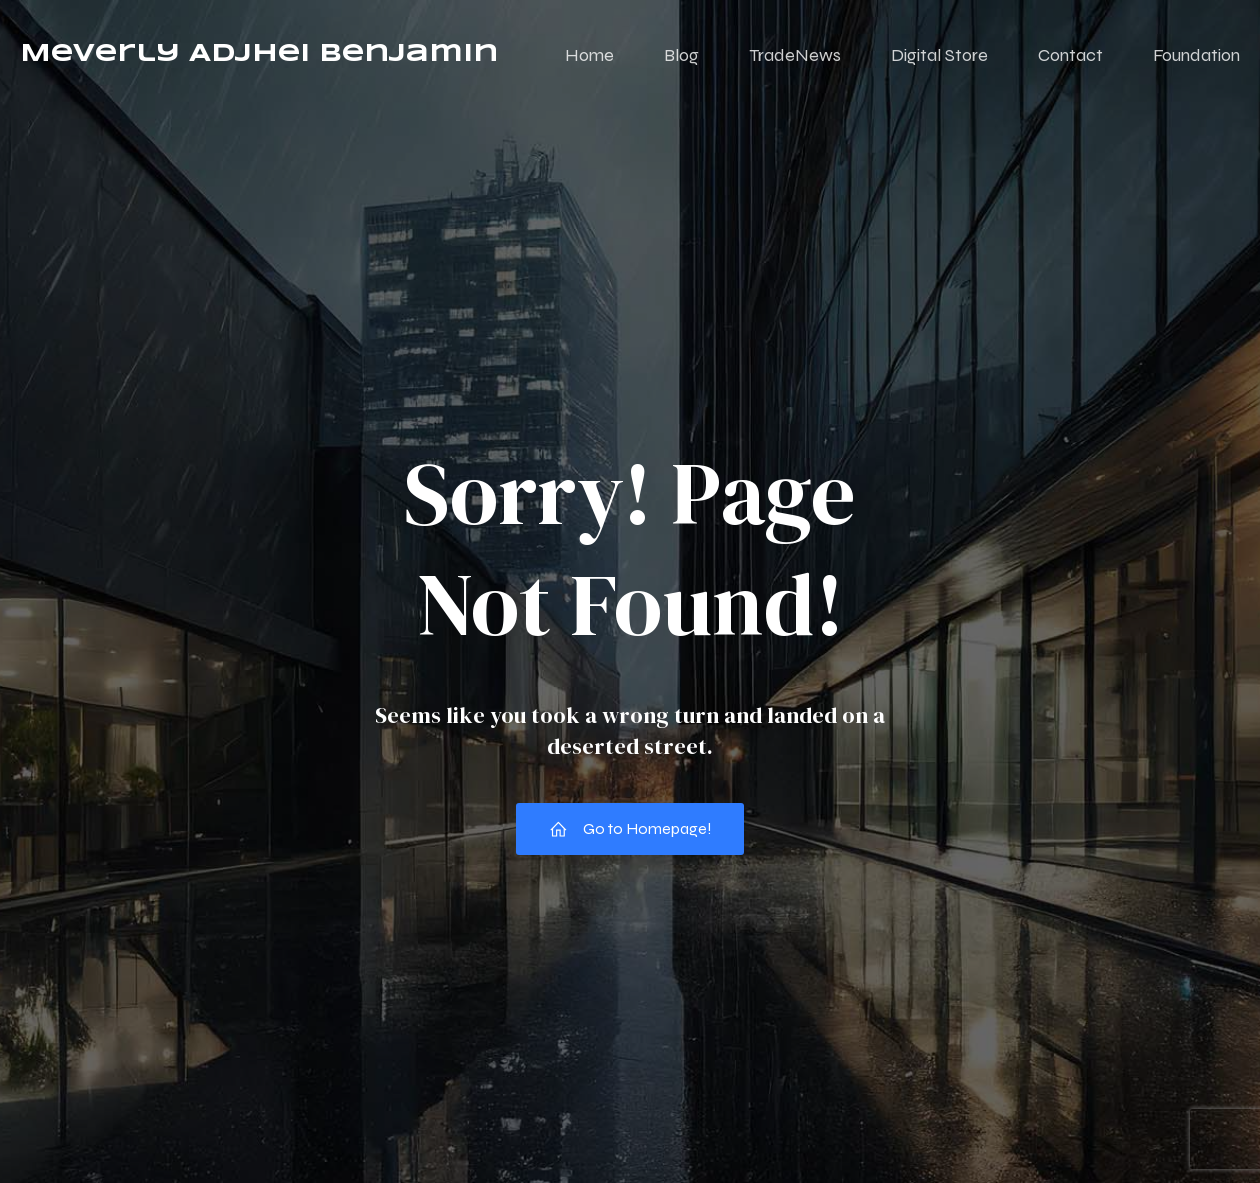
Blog (681, 55)
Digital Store (939, 55)
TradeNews (795, 55)
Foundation (1196, 55)
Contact (1070, 55)
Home (589, 55)
